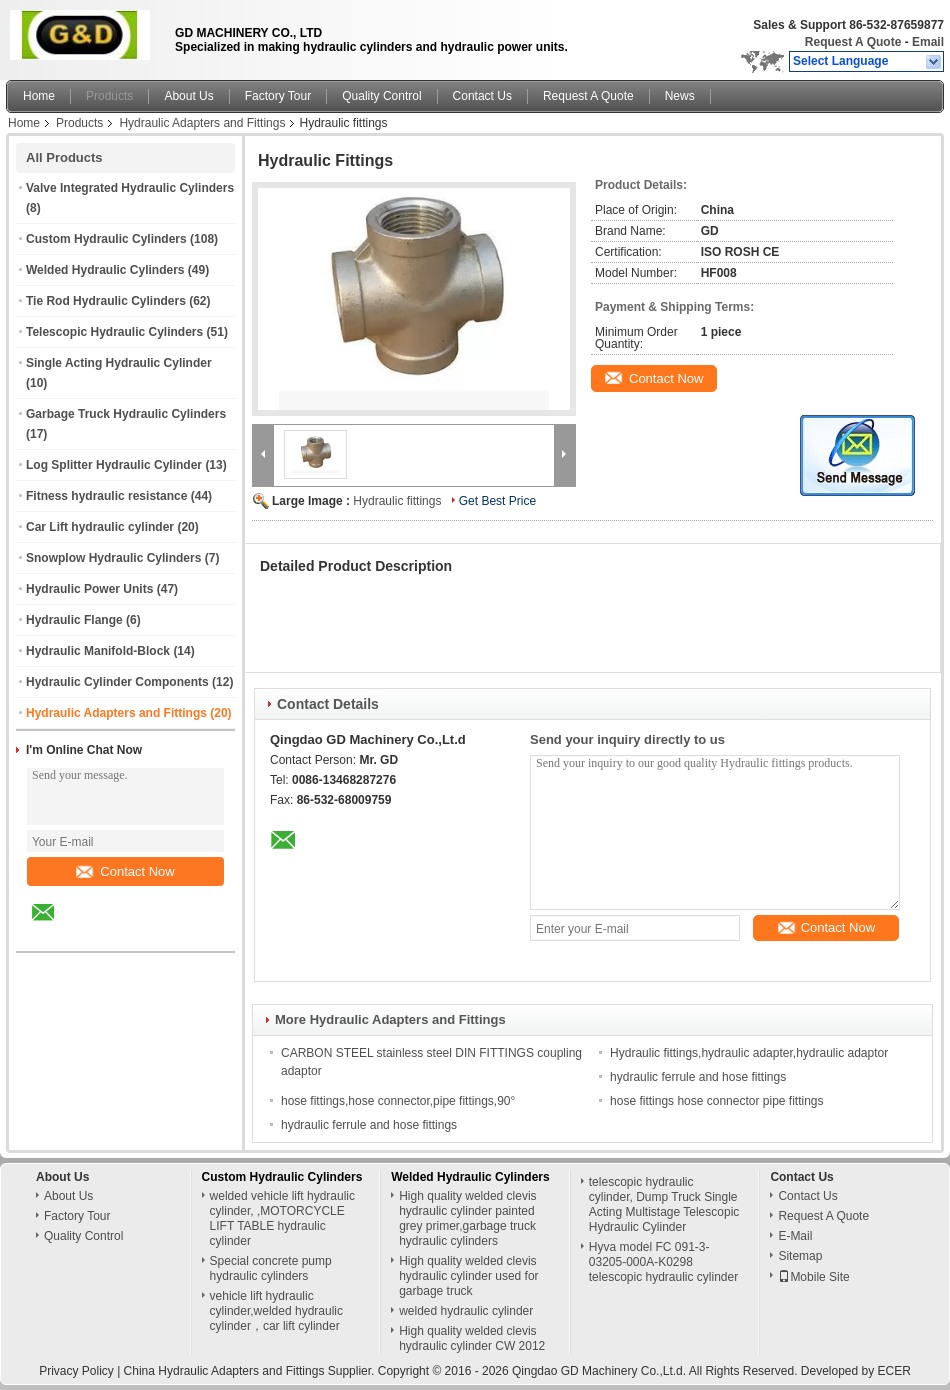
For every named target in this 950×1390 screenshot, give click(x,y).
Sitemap (800, 1256)
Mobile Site (813, 1277)
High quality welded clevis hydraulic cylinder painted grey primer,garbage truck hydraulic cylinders (467, 1218)
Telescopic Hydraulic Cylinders (114, 332)
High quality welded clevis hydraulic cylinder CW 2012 (472, 1338)
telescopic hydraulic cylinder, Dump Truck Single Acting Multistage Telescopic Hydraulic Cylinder (664, 1204)
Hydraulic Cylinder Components (117, 682)
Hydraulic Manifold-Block (98, 651)
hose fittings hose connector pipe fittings (716, 1101)
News (680, 96)
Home (39, 96)
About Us (188, 96)
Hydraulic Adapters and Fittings (202, 123)
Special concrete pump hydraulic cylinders (271, 1268)
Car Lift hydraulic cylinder (100, 527)
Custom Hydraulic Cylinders (106, 239)
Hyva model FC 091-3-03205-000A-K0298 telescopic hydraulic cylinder (663, 1262)
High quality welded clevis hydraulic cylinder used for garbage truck (468, 1276)
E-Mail (795, 1236)
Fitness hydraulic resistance (106, 496)
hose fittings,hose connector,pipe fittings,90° (398, 1101)
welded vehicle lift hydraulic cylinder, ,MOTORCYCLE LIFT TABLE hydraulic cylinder (282, 1218)
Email (928, 42)
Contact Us (482, 96)
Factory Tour (278, 96)
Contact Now (125, 871)
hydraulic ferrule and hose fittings (698, 1077)
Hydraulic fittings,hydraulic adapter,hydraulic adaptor (749, 1053)
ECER (894, 1371)
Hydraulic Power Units (89, 589)
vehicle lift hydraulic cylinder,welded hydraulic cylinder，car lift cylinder (276, 1311)
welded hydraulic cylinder (466, 1311)
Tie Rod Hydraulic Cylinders (106, 301)
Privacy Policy (76, 1371)
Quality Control (381, 96)
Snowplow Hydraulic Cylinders (113, 558)
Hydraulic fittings (397, 501)
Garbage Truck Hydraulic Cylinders (126, 414)
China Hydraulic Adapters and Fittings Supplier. (251, 1371)
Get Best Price (497, 501)
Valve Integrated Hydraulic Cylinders (130, 188)
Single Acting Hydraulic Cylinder (119, 363)
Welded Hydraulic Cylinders (105, 270)
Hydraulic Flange (74, 620)
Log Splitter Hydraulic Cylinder (114, 465)
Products (109, 96)
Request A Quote (853, 42)
